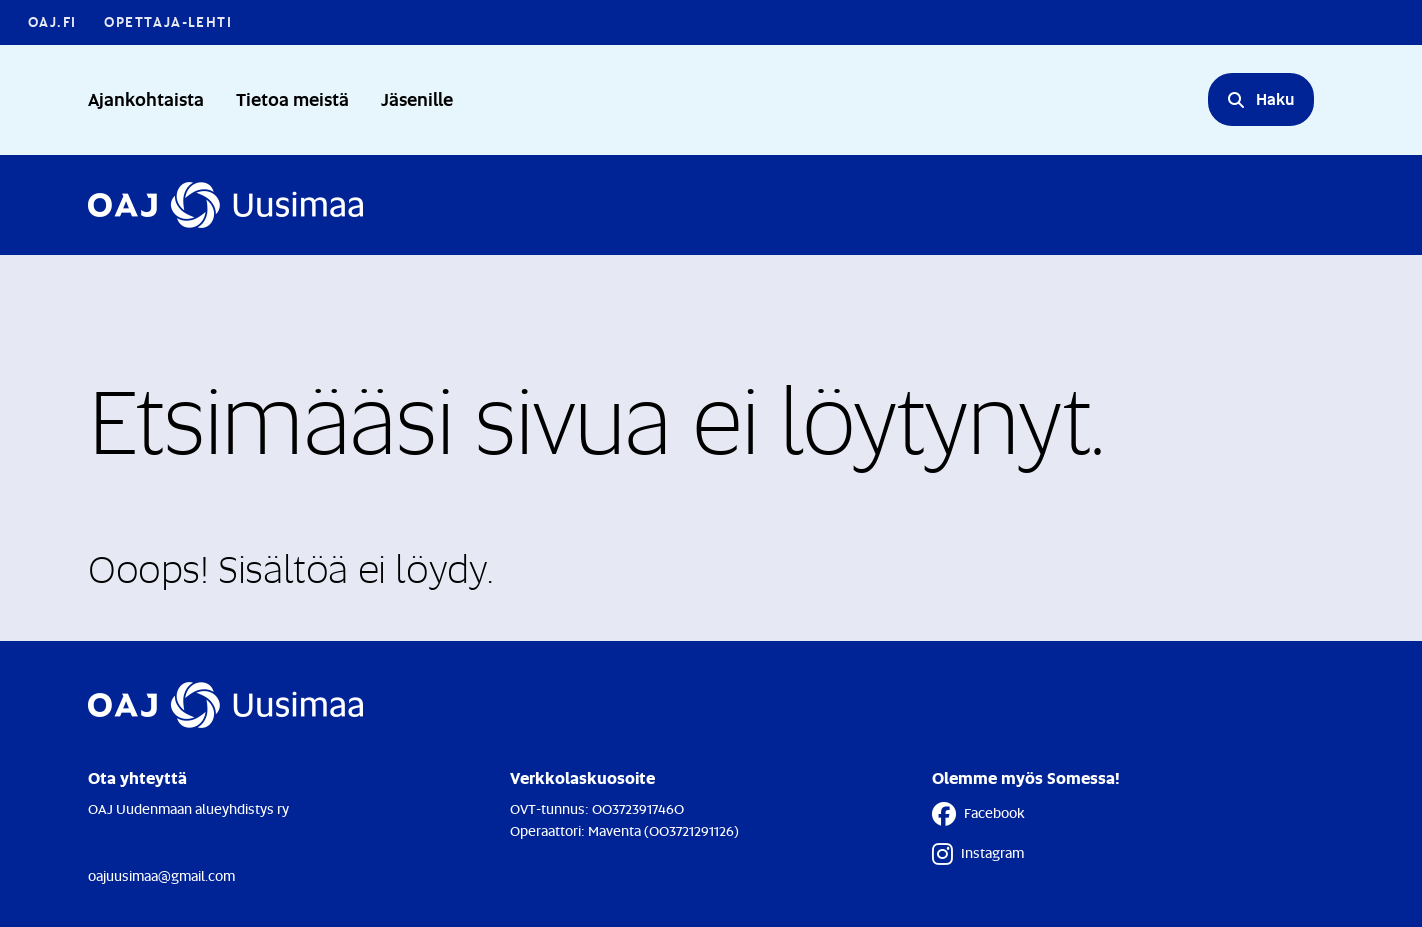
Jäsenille (417, 98)
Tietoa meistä (292, 98)
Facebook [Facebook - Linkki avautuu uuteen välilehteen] (978, 814)
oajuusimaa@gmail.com (161, 875)
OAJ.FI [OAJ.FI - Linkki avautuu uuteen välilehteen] (52, 21)
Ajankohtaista (146, 98)
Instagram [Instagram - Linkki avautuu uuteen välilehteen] (978, 854)
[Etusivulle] (225, 205)
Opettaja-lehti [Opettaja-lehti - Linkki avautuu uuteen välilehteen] (168, 21)
